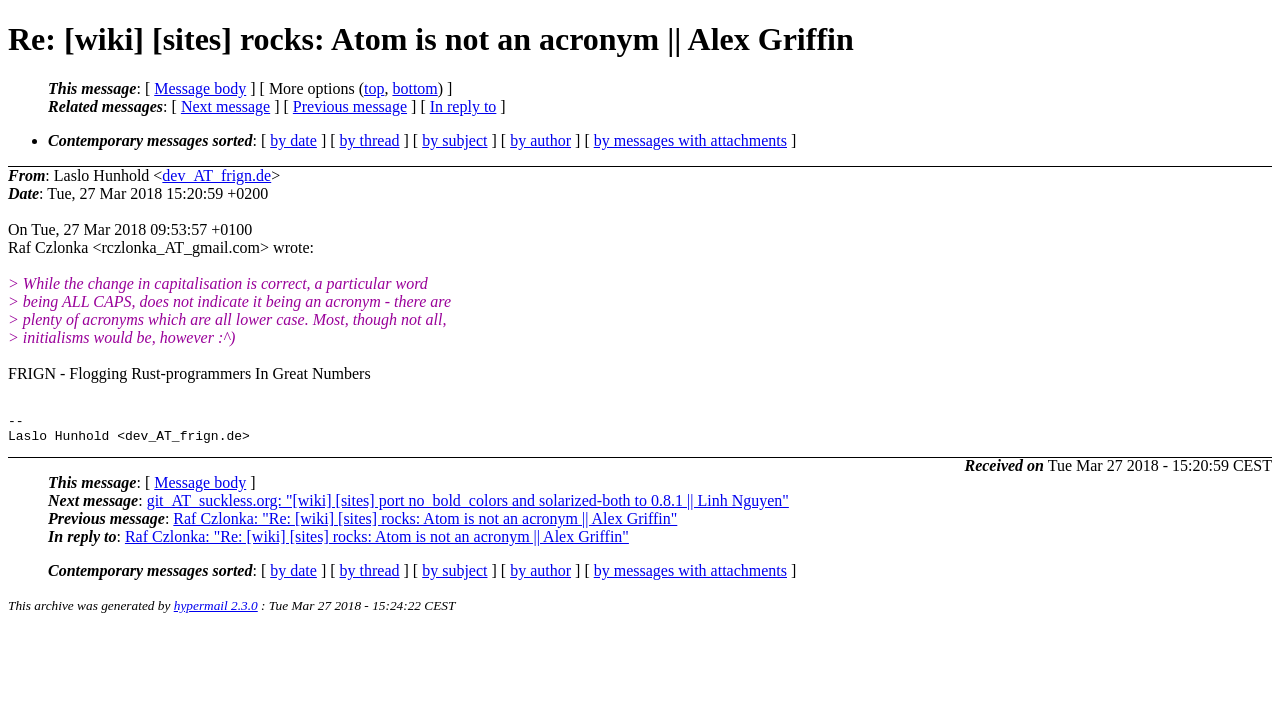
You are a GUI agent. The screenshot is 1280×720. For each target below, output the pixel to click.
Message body (200, 88)
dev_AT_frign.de (216, 175)
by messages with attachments (690, 140)
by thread (370, 140)
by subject (454, 140)
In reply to (463, 106)
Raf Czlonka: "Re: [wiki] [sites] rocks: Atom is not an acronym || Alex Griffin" (425, 524)
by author (540, 140)
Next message (225, 106)
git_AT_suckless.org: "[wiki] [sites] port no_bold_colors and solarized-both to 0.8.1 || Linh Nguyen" (468, 506)
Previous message (350, 106)
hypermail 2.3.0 (216, 611)
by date (293, 140)
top (374, 88)
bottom (414, 88)
